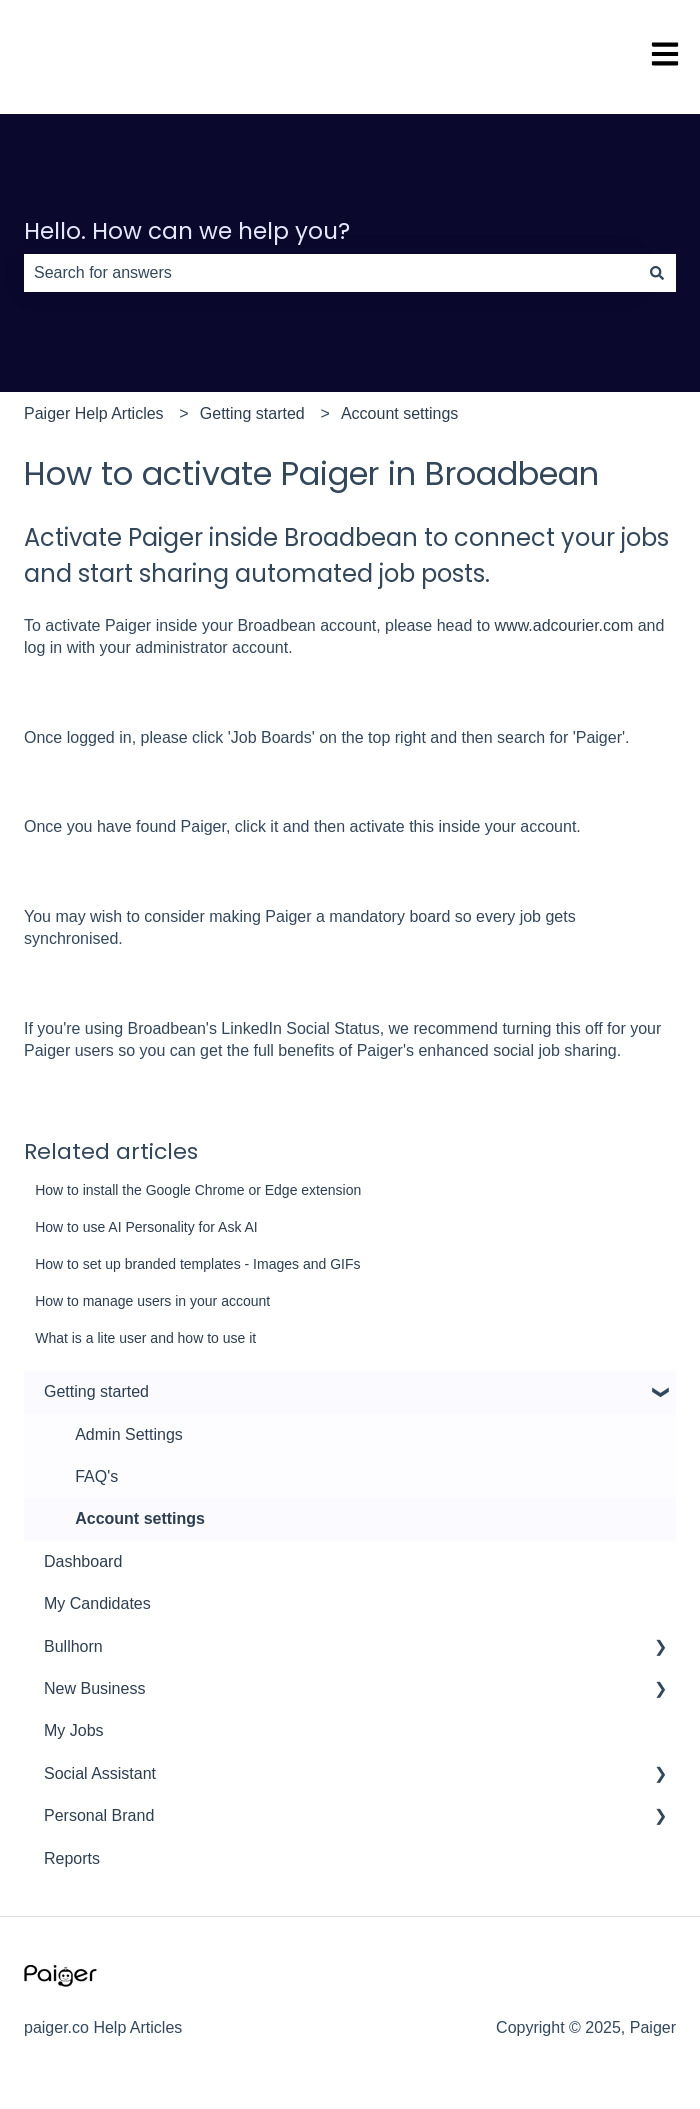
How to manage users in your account (152, 1301)
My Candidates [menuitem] (97, 1603)
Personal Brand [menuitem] (99, 1815)
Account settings (399, 413)
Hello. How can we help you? (187, 231)
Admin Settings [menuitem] (129, 1434)
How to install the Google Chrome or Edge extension (198, 1190)
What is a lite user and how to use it (145, 1338)
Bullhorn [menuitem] (73, 1646)
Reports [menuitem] (72, 1858)
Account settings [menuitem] (140, 1518)
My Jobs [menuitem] (74, 1730)
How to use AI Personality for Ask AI (146, 1227)
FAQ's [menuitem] (96, 1476)
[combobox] (331, 273)
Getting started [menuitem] (96, 1391)
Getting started (252, 413)
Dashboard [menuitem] (83, 1561)
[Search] (657, 273)
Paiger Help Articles (94, 413)
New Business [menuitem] (94, 1688)
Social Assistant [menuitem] (100, 1773)
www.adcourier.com (564, 625)
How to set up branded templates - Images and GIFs (197, 1264)
